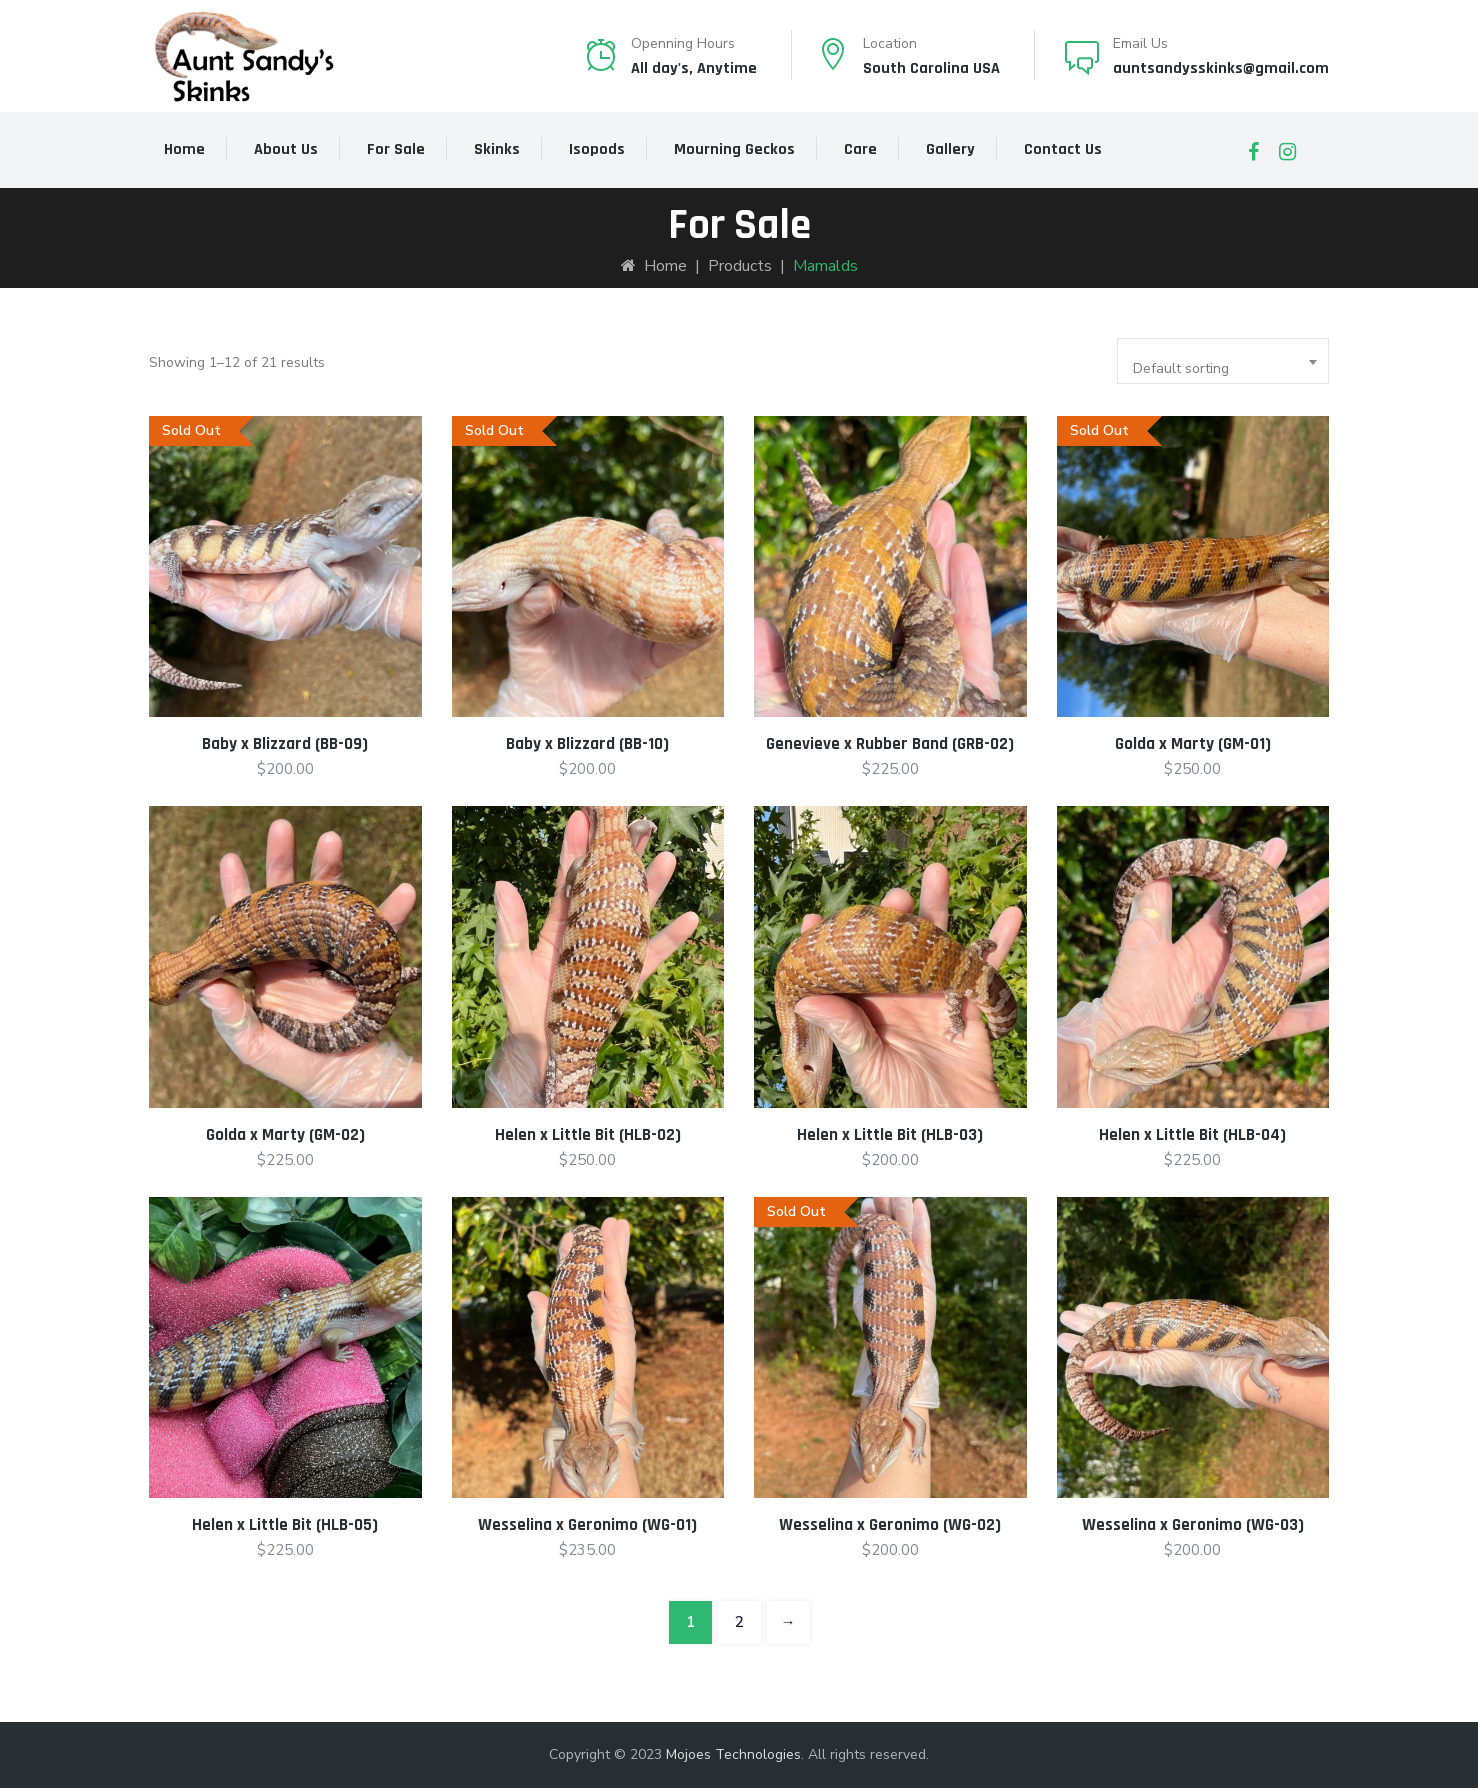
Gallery (950, 149)
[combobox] (1223, 361)
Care (860, 149)
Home (184, 149)
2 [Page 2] (739, 1622)
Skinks (497, 149)
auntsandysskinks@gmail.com (1221, 68)
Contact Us (1063, 149)
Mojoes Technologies (733, 1754)
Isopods (597, 149)
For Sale (396, 149)
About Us (286, 149)
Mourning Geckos (734, 149)
